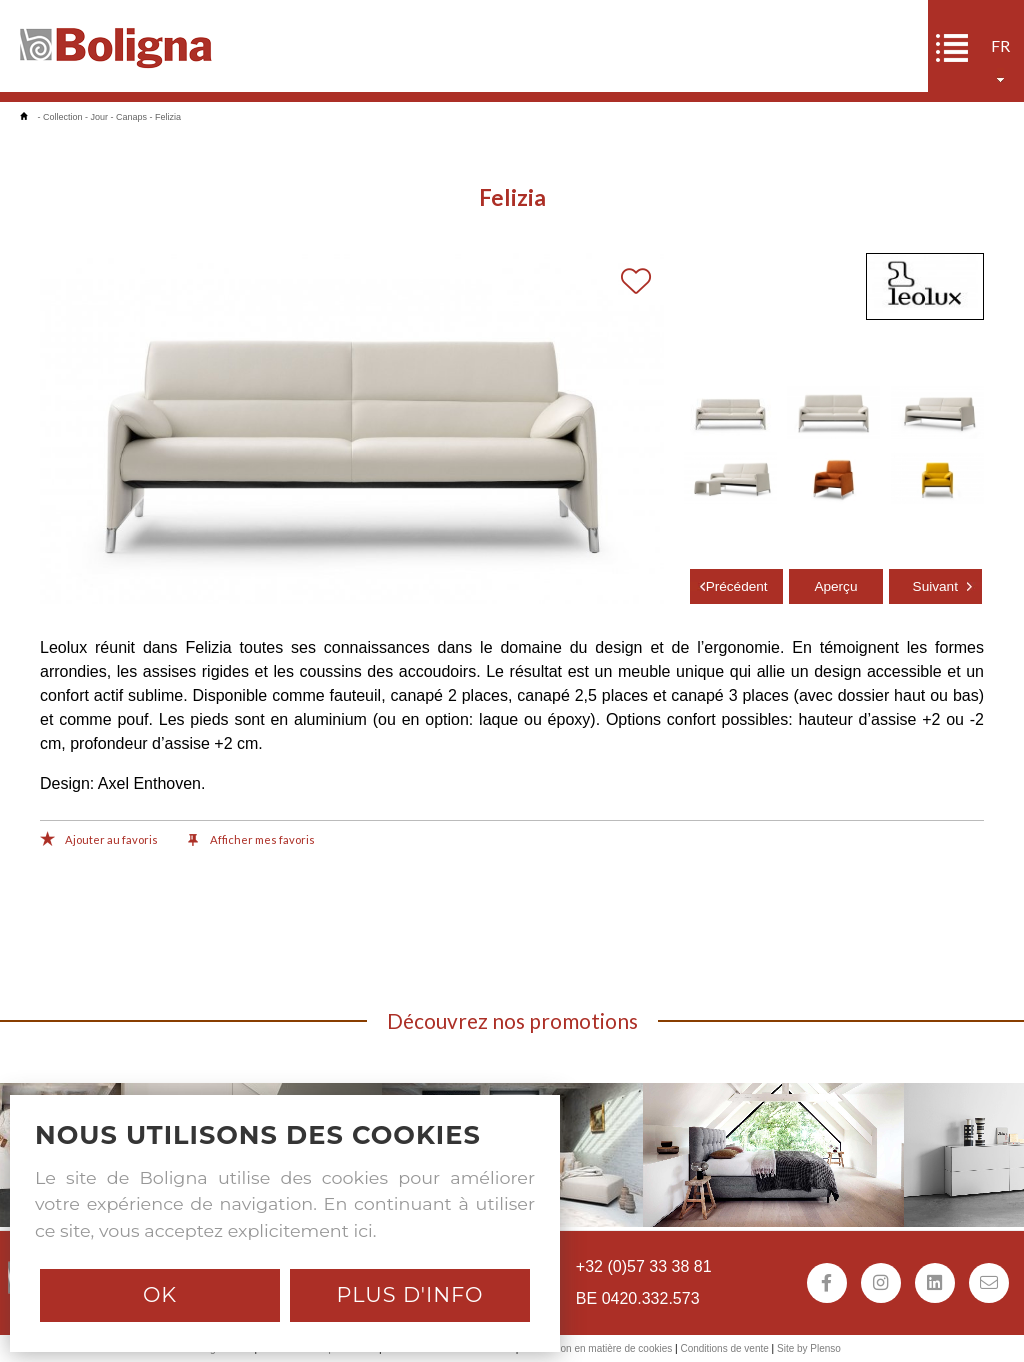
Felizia (168, 117)
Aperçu (835, 586)
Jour (100, 117)
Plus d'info (409, 1294)
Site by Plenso (809, 1348)
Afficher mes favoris (251, 841)
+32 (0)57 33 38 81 (644, 1266)
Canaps (131, 117)
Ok (160, 1294)
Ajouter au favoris (99, 841)
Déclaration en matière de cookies (596, 1348)
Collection (63, 117)
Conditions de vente (724, 1348)
